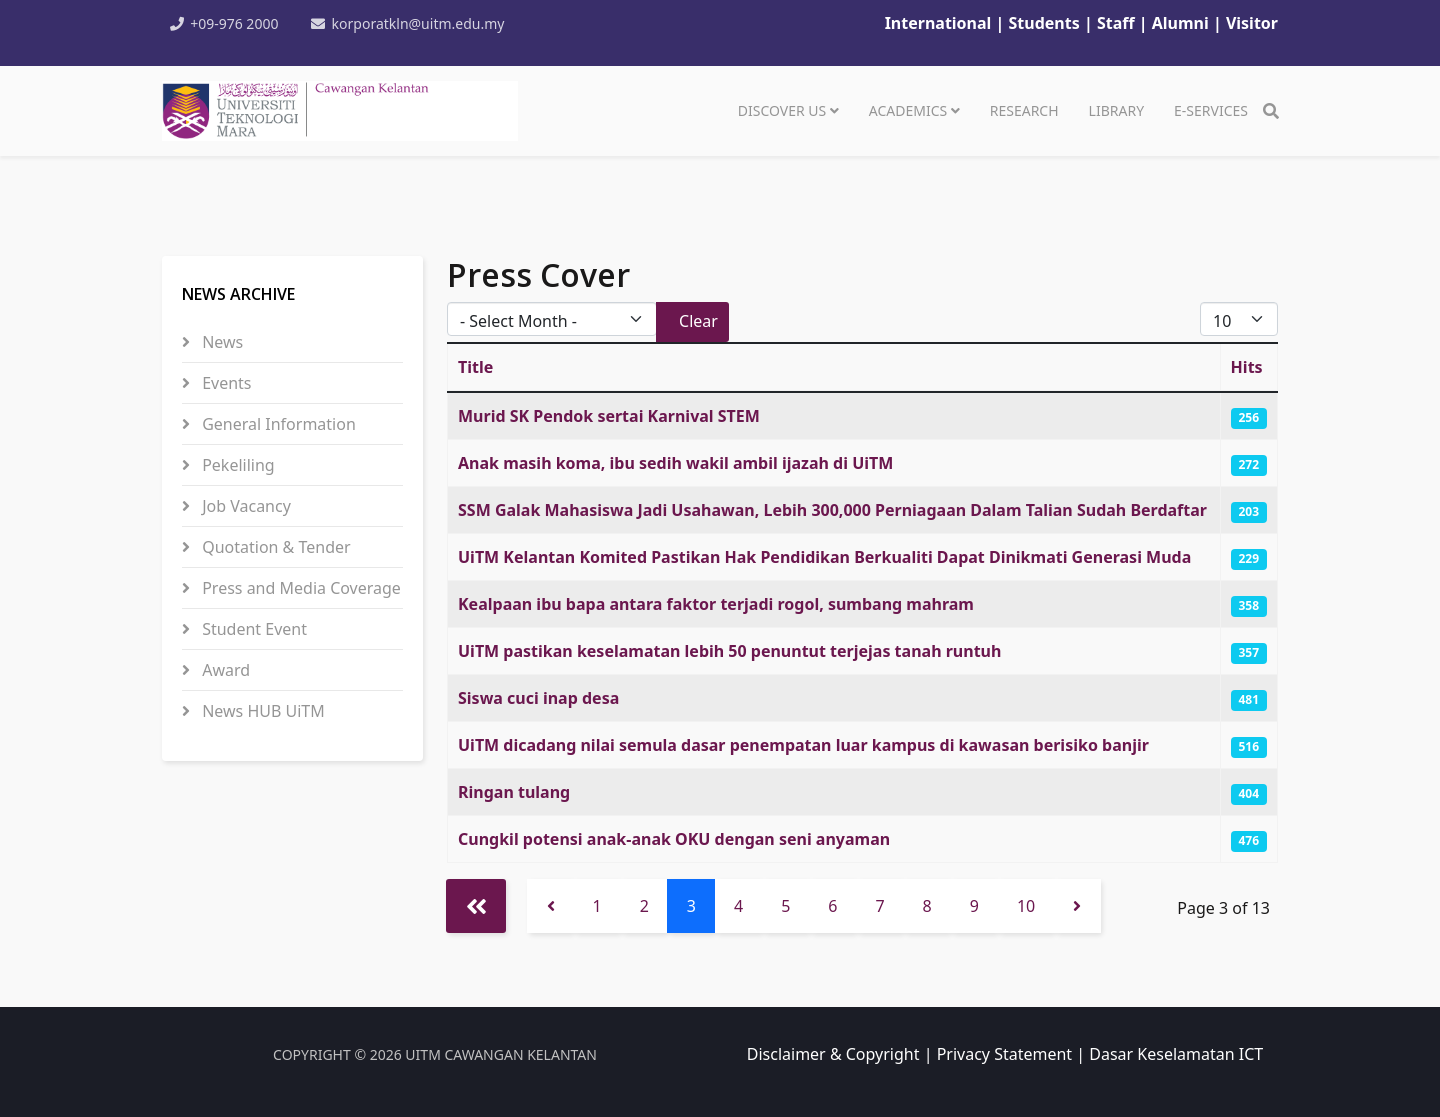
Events (225, 383)
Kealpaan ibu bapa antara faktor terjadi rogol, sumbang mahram (716, 604)
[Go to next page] (1077, 906)
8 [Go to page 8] (927, 906)
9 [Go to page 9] (974, 906)
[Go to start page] (476, 906)
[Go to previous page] (550, 906)
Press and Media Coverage (299, 588)
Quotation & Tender (274, 547)
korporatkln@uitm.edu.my (419, 23)
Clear (698, 321)
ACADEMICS (908, 110)
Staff (1118, 23)
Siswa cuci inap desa (538, 698)
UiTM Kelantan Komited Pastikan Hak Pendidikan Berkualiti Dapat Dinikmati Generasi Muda (824, 557)
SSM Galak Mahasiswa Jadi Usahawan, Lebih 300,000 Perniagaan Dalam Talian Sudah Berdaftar (832, 510)
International (938, 23)
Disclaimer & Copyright (833, 1054)
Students (1046, 23)
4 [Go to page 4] (738, 906)
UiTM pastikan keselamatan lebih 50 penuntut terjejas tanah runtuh (729, 651)
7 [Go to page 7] (879, 906)
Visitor (1252, 23)
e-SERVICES (1211, 110)
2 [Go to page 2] (644, 906)
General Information (277, 424)
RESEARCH (1024, 110)
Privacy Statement (1005, 1054)
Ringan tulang (514, 792)
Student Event (252, 629)
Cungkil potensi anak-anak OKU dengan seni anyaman (674, 839)
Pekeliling (236, 465)
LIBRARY (1116, 110)
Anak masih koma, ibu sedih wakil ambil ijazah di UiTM (675, 463)
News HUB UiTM (261, 711)
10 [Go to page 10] (1026, 906)
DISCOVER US (782, 110)
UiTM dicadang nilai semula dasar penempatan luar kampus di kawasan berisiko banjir (803, 745)
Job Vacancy (244, 506)
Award (224, 670)
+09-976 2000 (235, 23)
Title (475, 367)
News (220, 342)
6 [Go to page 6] (832, 906)
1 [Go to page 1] (597, 906)
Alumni (1180, 23)
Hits (1247, 367)
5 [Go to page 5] (785, 906)
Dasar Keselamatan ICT (1176, 1054)
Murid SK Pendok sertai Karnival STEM (609, 416)
